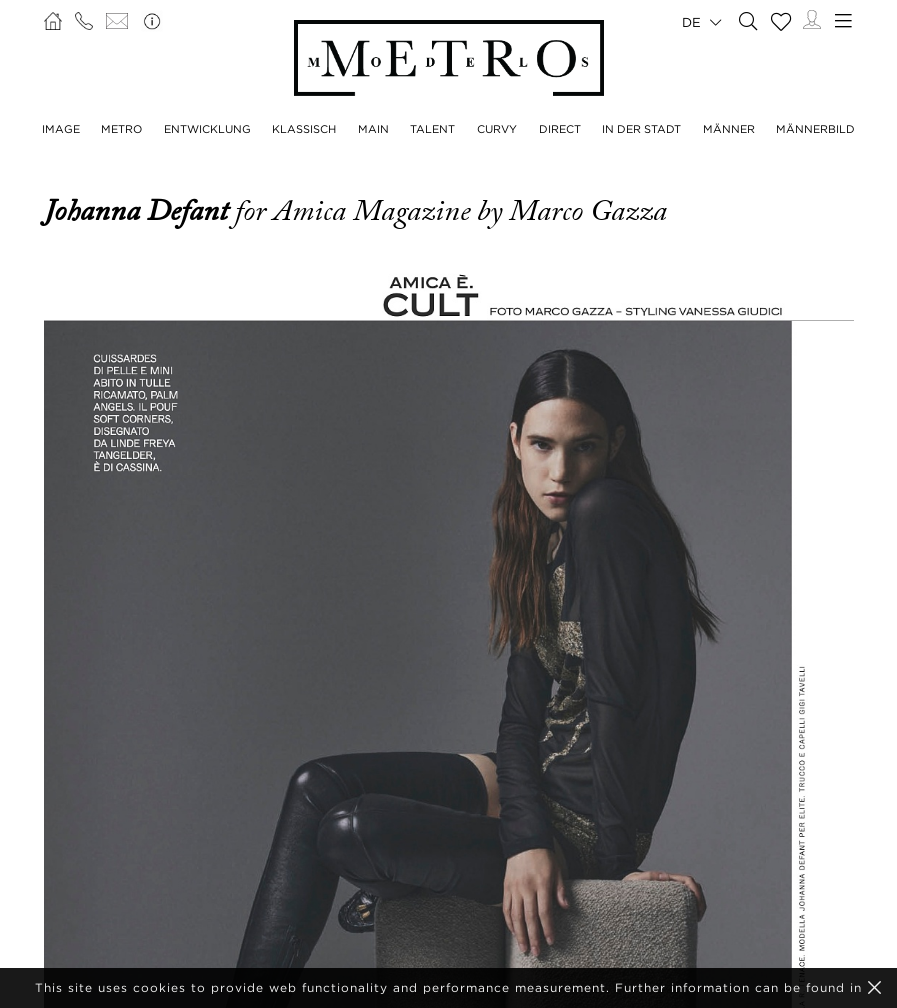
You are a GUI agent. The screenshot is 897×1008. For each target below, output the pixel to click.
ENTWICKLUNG (207, 129)
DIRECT (560, 129)
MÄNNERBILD (815, 129)
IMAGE (61, 129)
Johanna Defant (139, 211)
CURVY (497, 129)
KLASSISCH (304, 129)
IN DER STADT (641, 129)
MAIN (373, 129)
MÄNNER (729, 129)
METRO (121, 129)
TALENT (432, 129)
